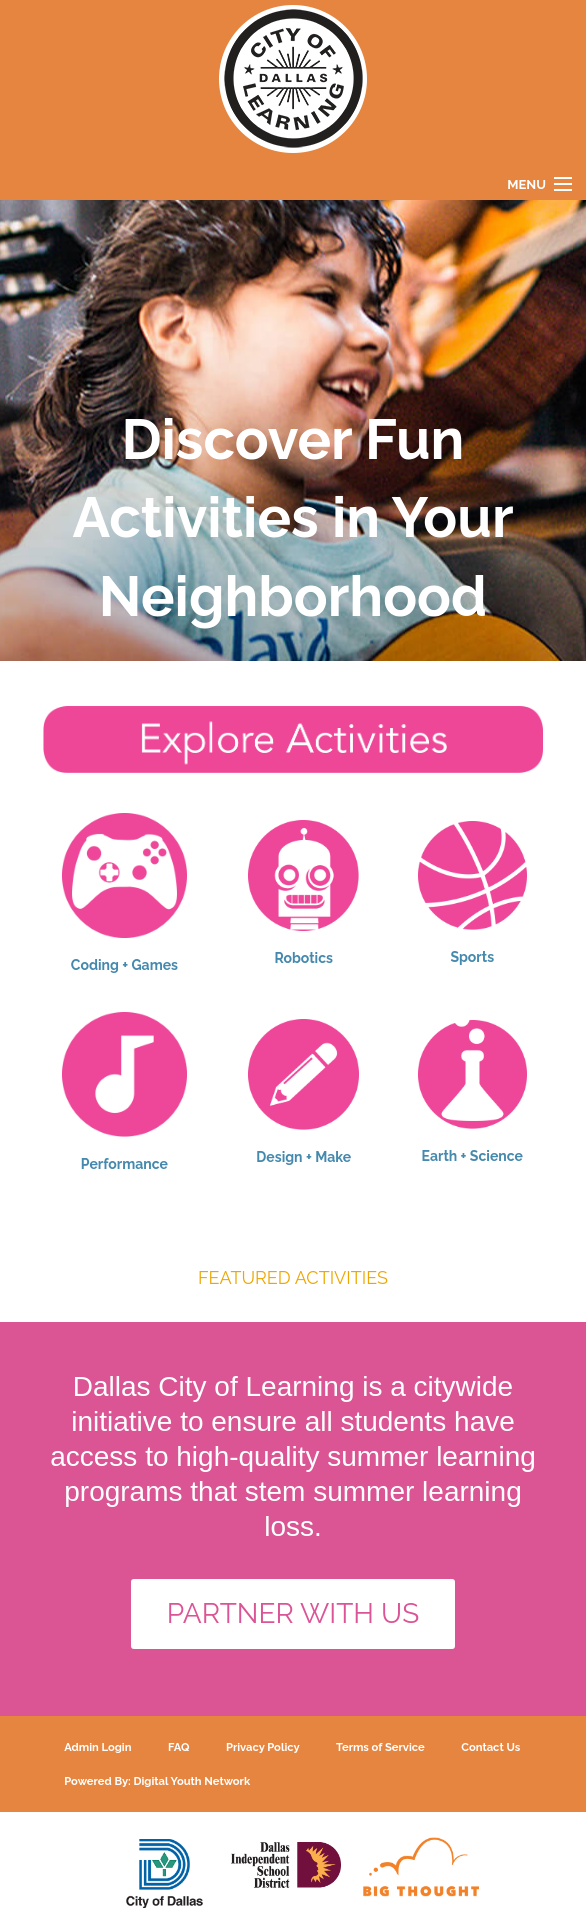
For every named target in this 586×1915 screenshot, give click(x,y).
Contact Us (490, 1747)
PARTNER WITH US (293, 1613)
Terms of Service (380, 1747)
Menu (526, 184)
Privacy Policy (263, 1747)
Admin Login (97, 1747)
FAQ (179, 1747)
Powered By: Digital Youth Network (157, 1781)
